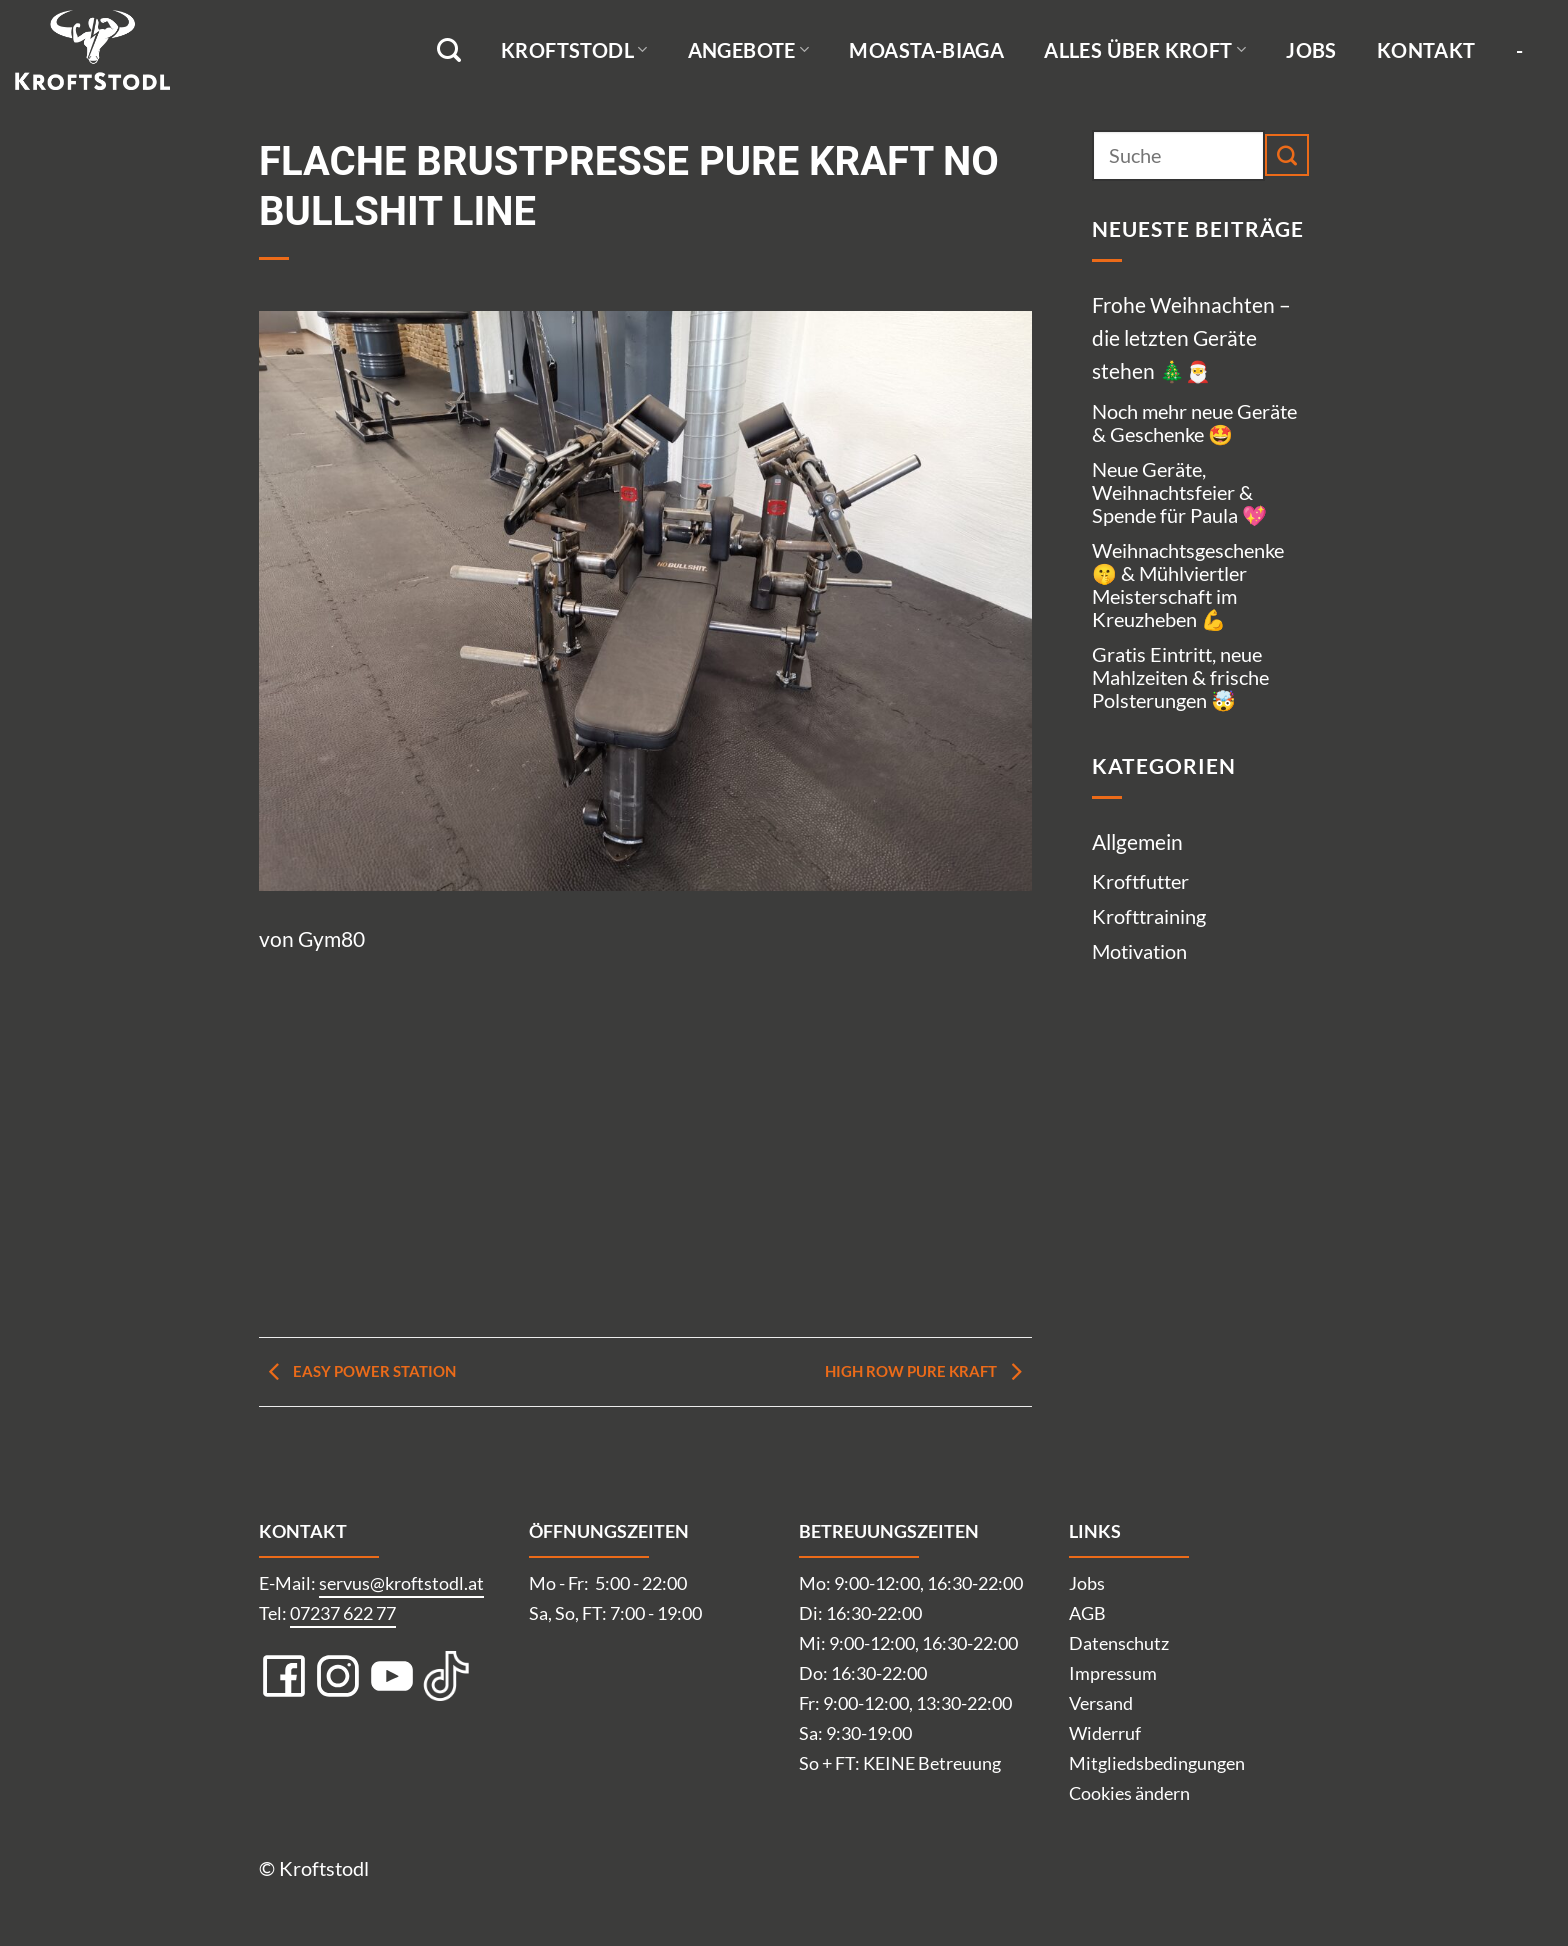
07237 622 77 (343, 1613)
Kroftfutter (1140, 881)
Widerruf (1105, 1733)
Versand (1101, 1703)
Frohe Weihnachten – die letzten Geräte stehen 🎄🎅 (1191, 338)
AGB (1087, 1613)
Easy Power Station (357, 1371)
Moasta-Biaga (926, 50)
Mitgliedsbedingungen (1157, 1763)
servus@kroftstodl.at (401, 1583)
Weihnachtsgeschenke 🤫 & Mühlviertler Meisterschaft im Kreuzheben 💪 (1188, 584)
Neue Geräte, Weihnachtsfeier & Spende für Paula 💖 (1179, 492)
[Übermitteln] (1287, 155)
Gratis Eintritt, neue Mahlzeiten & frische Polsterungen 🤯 (1180, 677)
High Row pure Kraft (928, 1371)
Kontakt (1426, 50)
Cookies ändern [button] (1129, 1793)
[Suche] (449, 50)
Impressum (1113, 1673)
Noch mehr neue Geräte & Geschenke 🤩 (1194, 422)
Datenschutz (1119, 1643)
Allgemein (1137, 841)
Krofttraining (1149, 916)
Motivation (1139, 951)
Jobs (1311, 50)
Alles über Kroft (1145, 50)
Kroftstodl (574, 50)
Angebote (749, 50)
